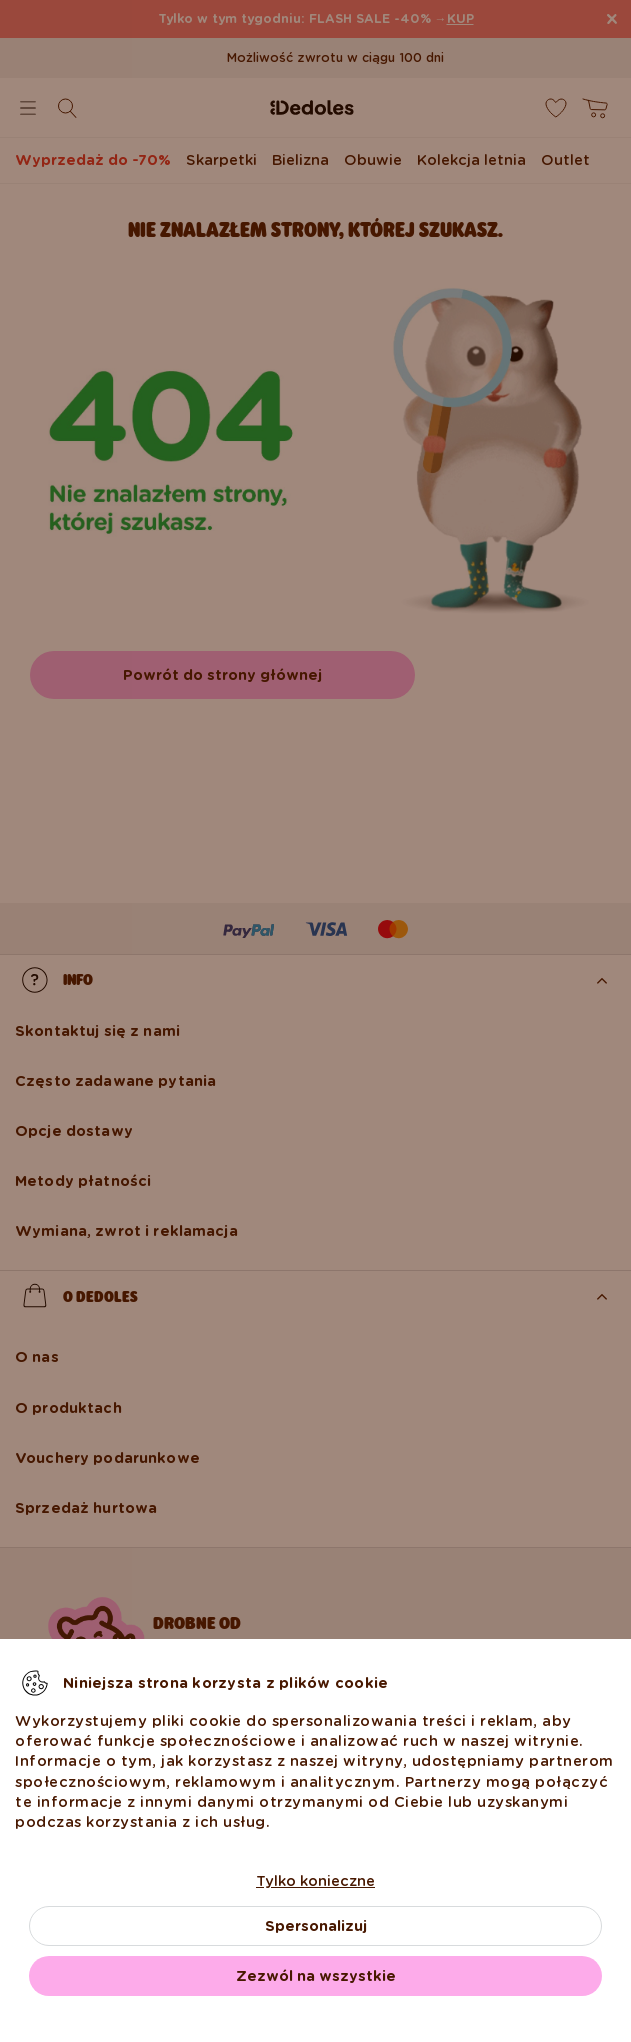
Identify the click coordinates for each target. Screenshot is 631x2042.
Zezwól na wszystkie (316, 1976)
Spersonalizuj (316, 1926)
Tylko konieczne (315, 1881)
